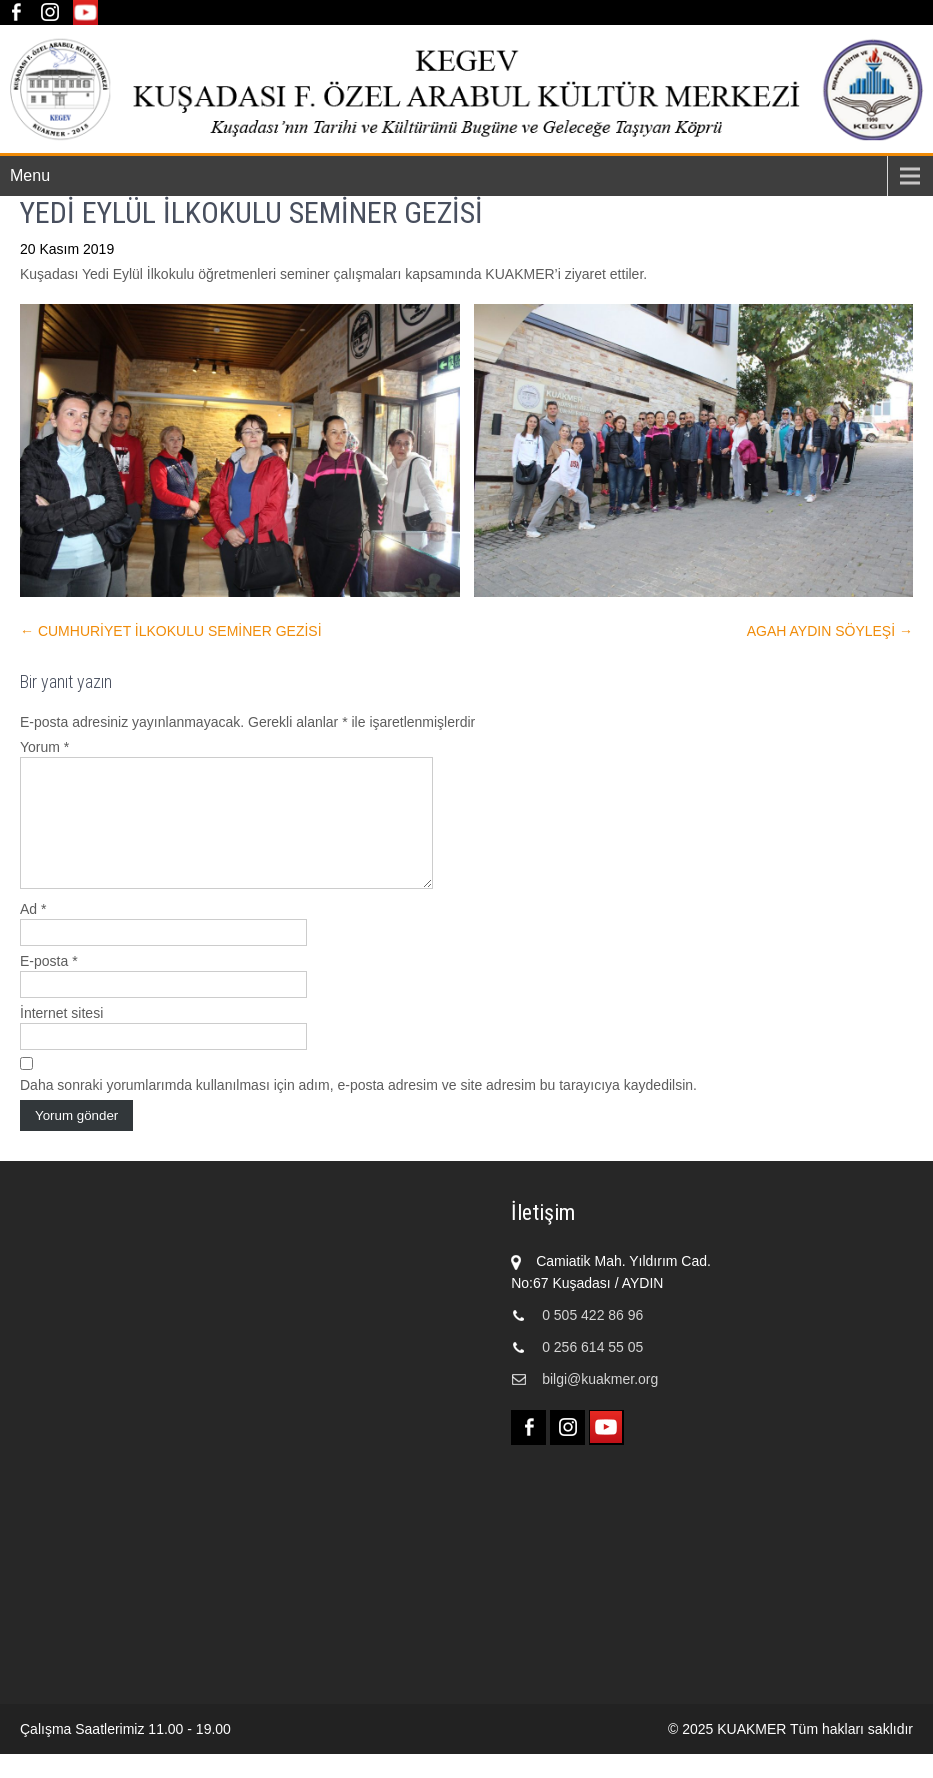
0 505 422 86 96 (592, 1339)
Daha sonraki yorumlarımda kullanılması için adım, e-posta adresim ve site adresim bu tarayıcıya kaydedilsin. (358, 1109)
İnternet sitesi (61, 1037)
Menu (30, 175)
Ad (33, 933)
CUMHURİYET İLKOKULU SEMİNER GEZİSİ (171, 631)
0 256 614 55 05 (592, 1371)
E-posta (49, 985)
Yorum (44, 747)
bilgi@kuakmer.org (600, 1403)
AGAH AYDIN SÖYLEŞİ (830, 631)
